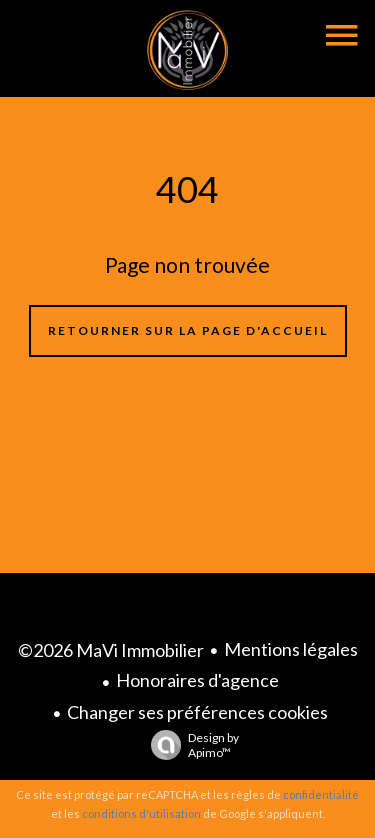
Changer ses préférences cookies (197, 712)
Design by (190, 745)
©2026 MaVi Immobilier (111, 650)
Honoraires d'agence (197, 680)
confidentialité (321, 794)
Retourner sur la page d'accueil (188, 330)
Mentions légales (291, 649)
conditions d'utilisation (141, 813)
